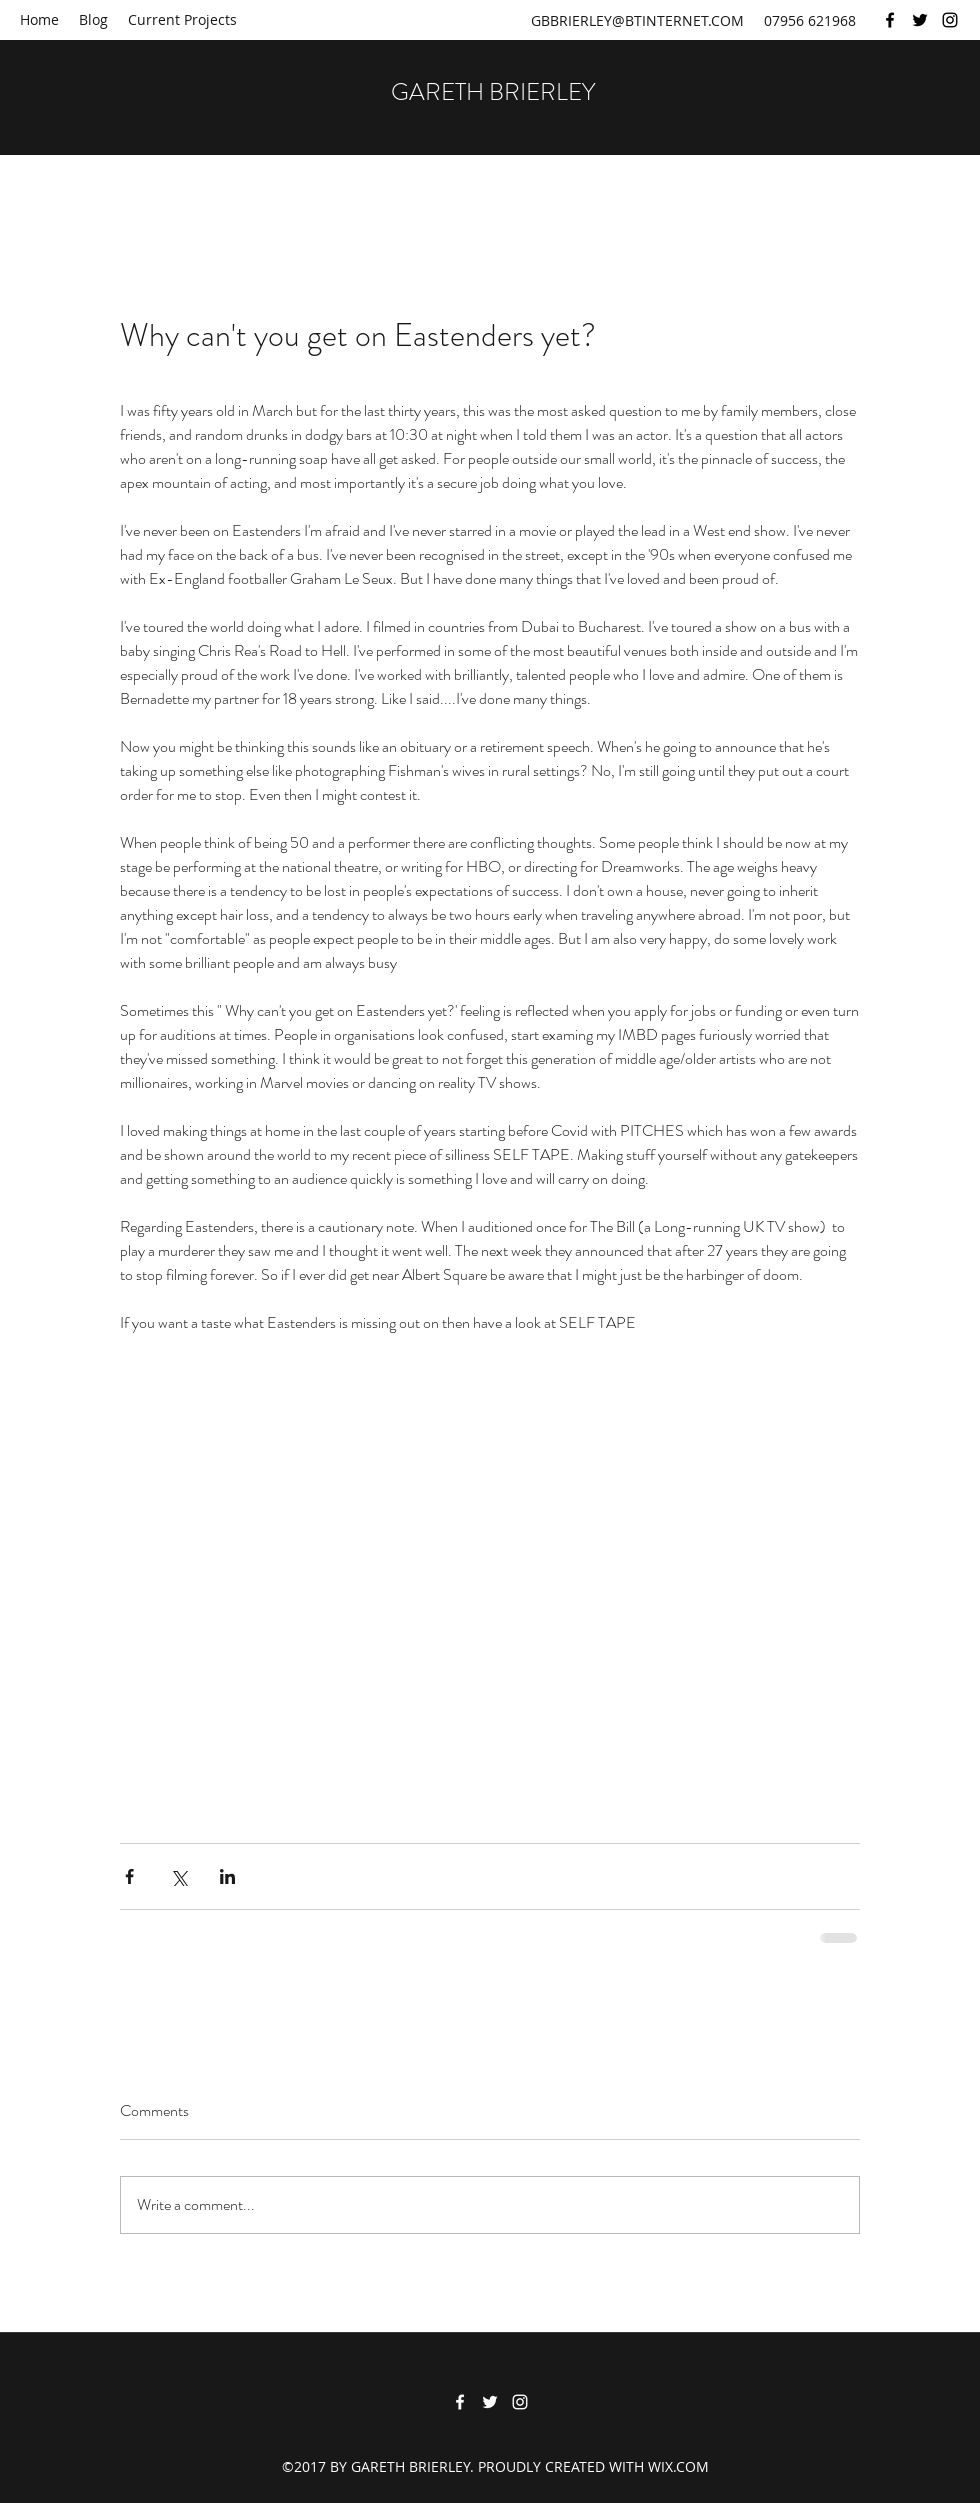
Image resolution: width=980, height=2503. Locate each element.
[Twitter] (920, 20)
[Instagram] (950, 20)
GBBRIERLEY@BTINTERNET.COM (637, 20)
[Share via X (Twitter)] (178, 1876)
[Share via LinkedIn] (227, 1876)
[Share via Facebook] (129, 1876)
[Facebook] (890, 20)
